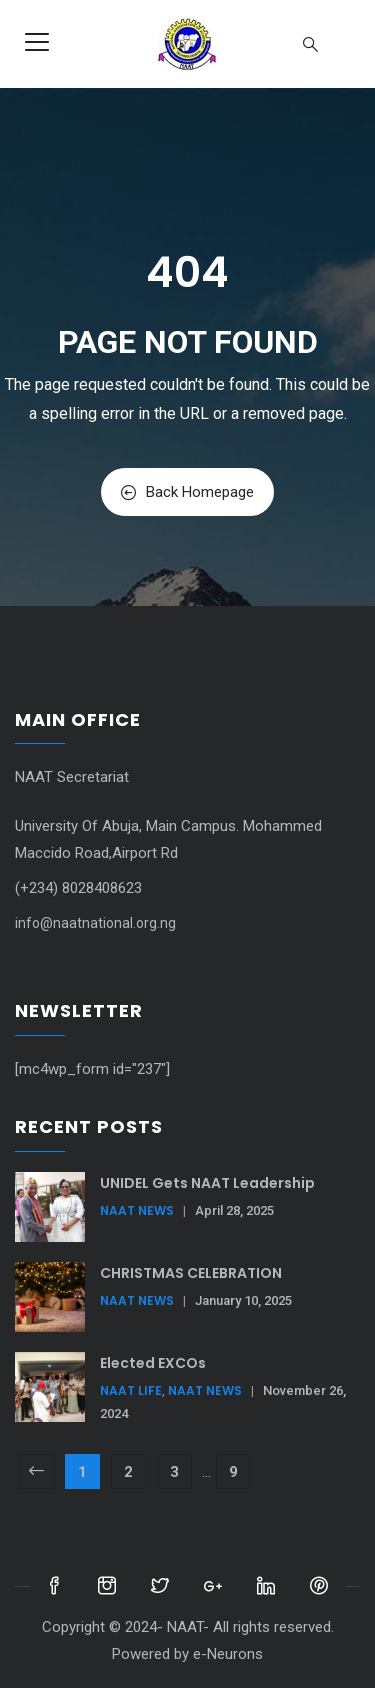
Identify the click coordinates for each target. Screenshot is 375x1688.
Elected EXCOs (153, 1363)
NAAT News (137, 1210)
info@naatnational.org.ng (95, 923)
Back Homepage (187, 492)
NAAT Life (131, 1390)
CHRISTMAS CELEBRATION (191, 1273)
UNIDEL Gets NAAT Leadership (207, 1183)
